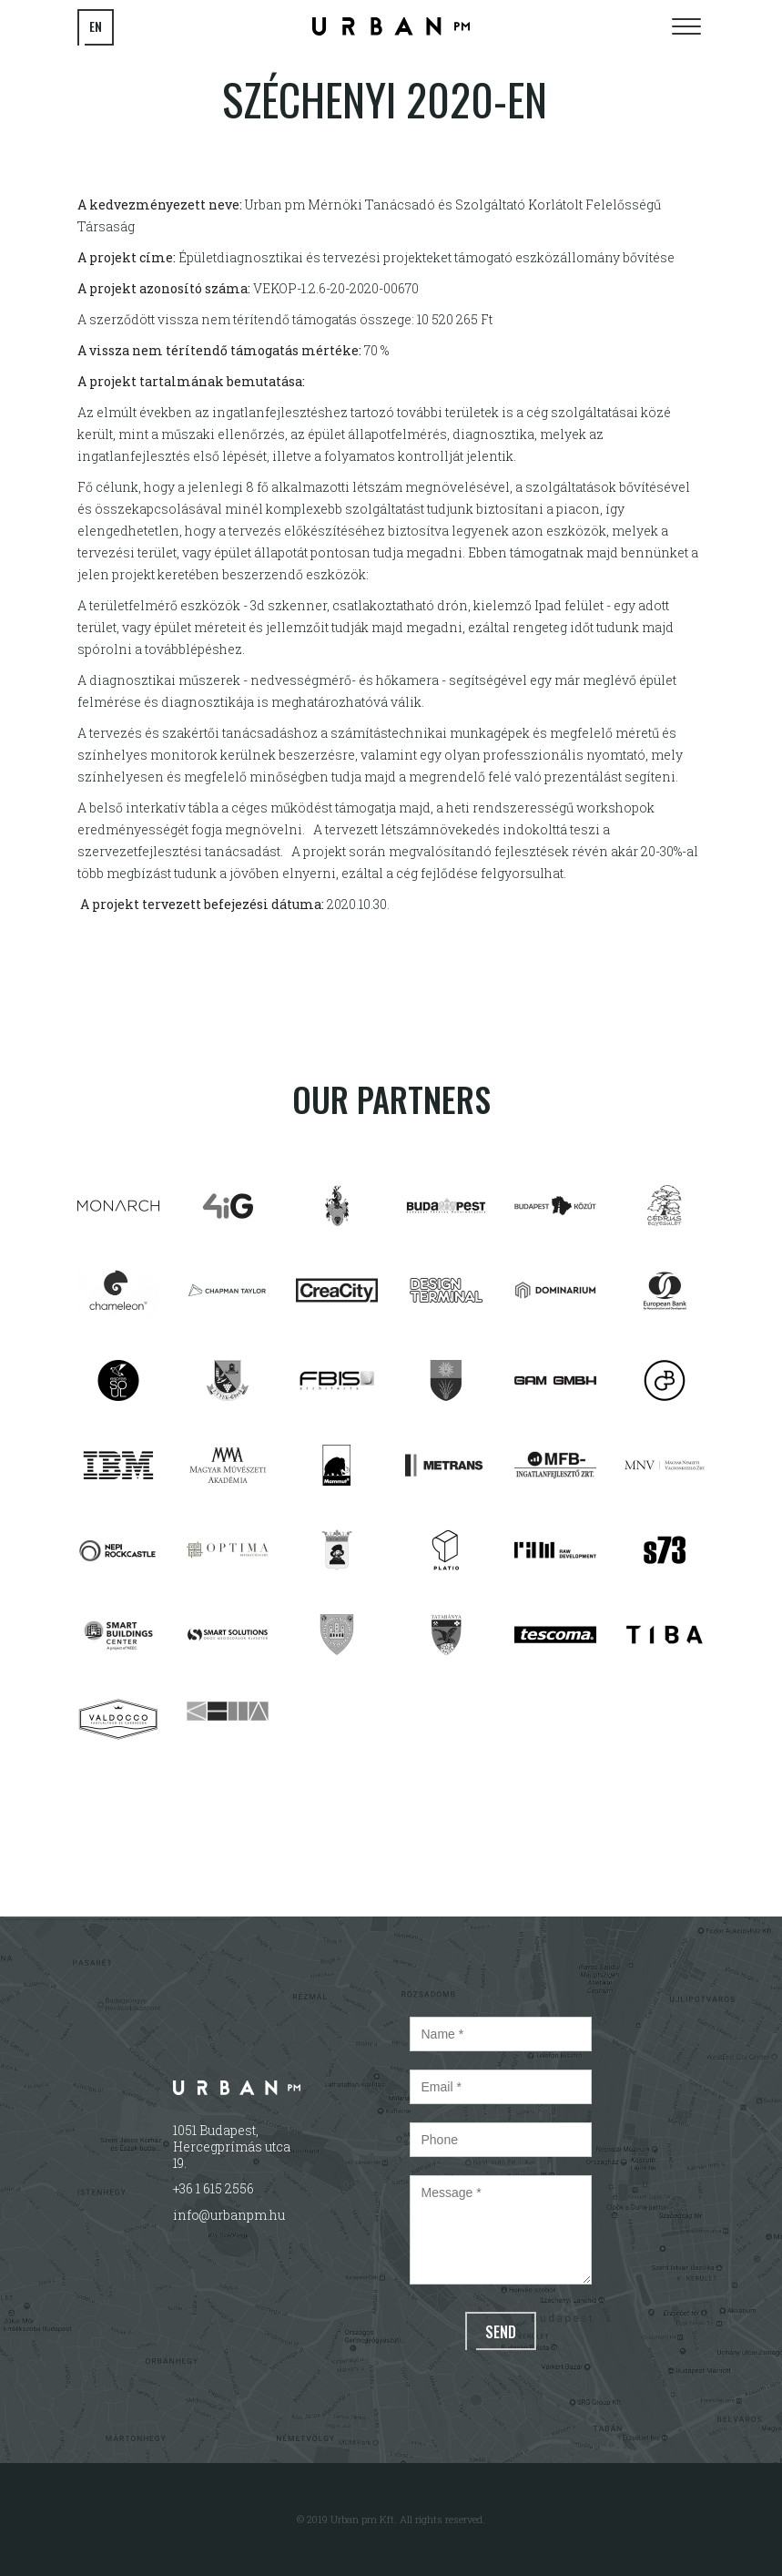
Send (500, 2332)
